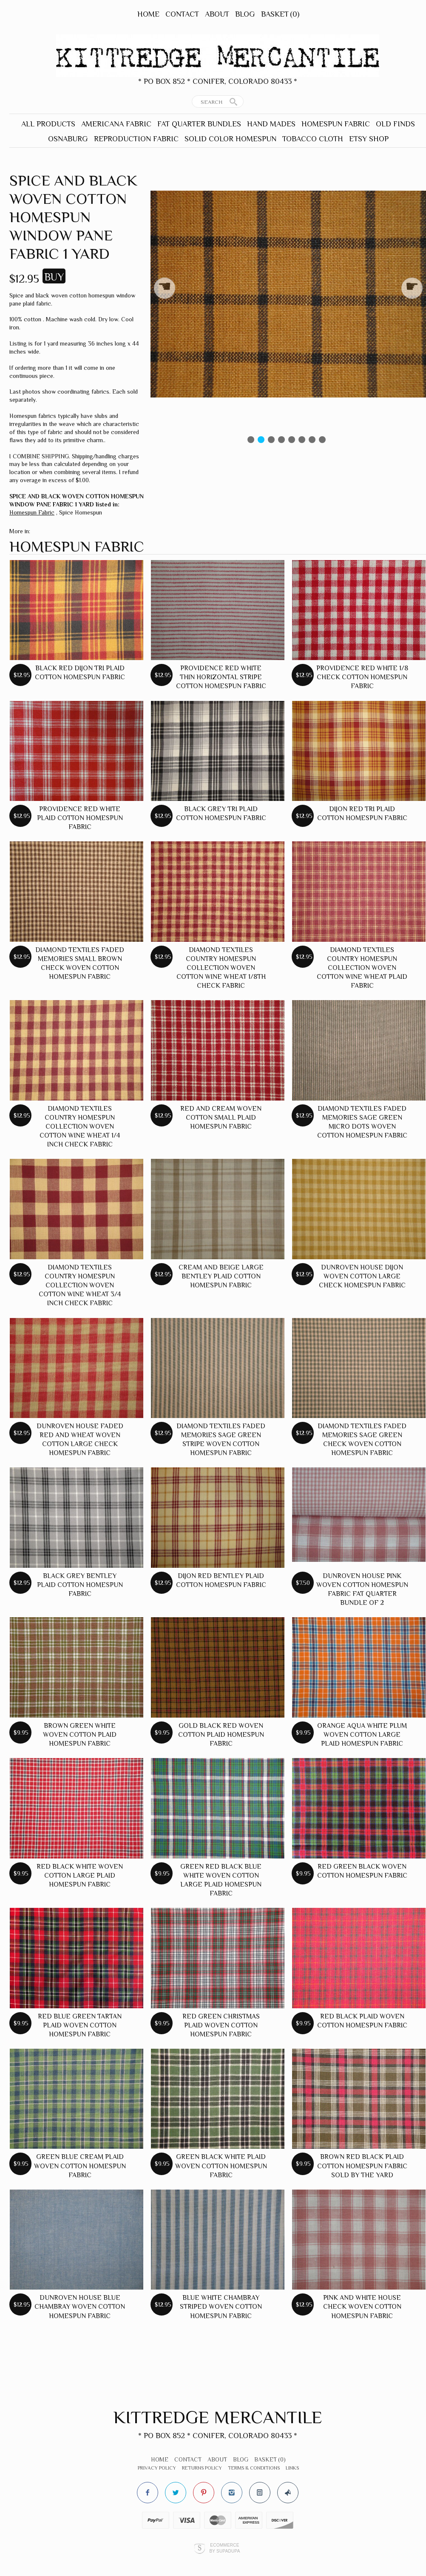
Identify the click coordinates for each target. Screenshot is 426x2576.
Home (148, 14)
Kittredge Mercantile (218, 2417)
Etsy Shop (369, 138)
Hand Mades (271, 124)
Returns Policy (202, 2468)
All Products (48, 124)
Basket (280, 14)
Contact (182, 14)
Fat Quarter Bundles (199, 124)
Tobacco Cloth (312, 138)
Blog (245, 14)
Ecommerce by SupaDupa (224, 2548)
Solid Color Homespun (230, 138)
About (217, 14)
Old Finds (395, 124)
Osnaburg (68, 138)
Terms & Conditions (254, 2468)
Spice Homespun (80, 512)
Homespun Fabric (335, 124)
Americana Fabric (116, 124)
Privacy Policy (157, 2468)
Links (292, 2468)
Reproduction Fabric (136, 138)
